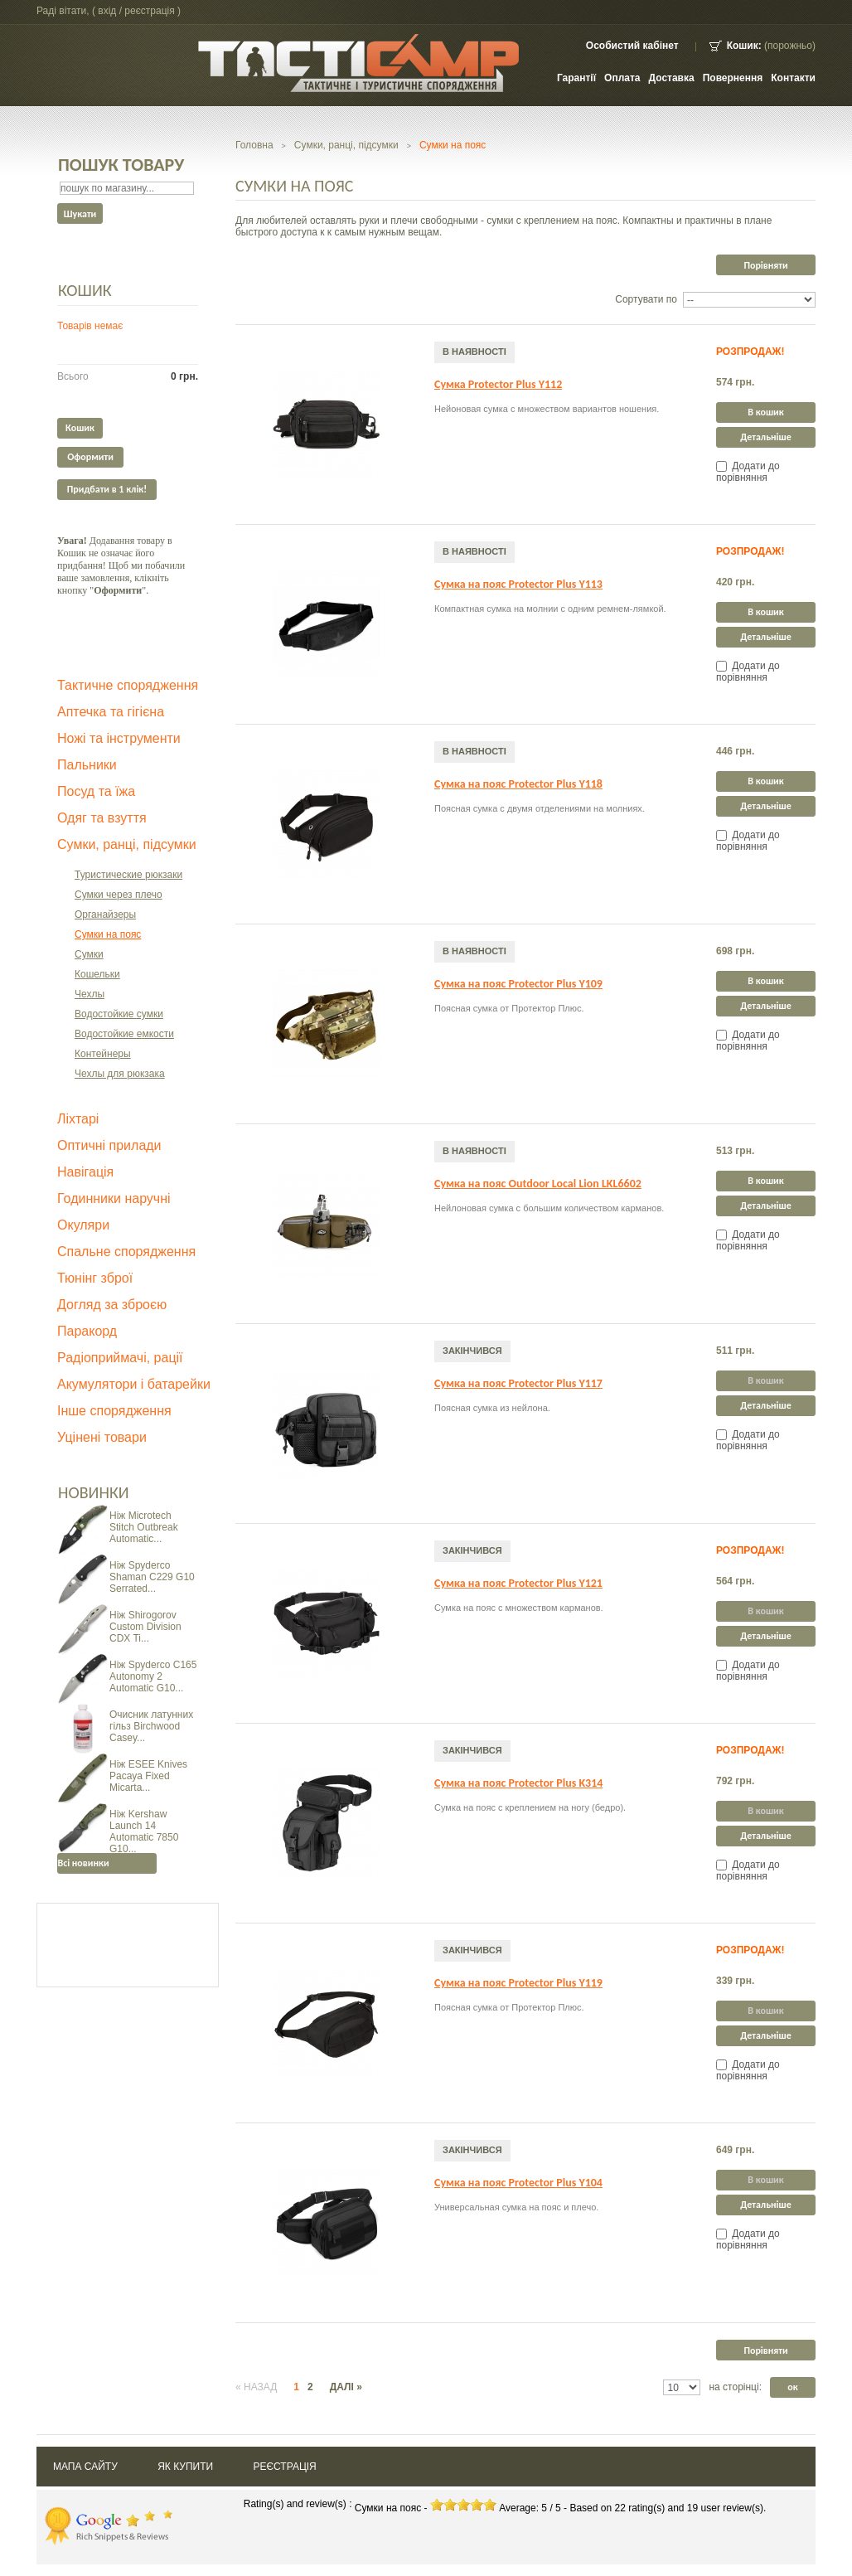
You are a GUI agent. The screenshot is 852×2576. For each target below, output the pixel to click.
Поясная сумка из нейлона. (492, 1408)
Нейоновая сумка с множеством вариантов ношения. (546, 409)
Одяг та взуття (102, 818)
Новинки (93, 1492)
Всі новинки (83, 1863)
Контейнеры (103, 1054)
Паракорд (87, 1331)
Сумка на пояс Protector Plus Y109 (518, 984)
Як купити (185, 2466)
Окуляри (83, 1225)
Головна (254, 145)
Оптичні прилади (109, 1145)
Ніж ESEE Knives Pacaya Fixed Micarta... (148, 1776)
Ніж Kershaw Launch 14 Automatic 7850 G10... (143, 1831)
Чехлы (89, 994)
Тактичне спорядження (127, 685)
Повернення (733, 78)
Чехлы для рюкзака (120, 1073)
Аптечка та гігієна (110, 712)
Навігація (85, 1172)
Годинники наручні (114, 1198)
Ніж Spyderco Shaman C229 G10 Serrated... (152, 1577)
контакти (793, 78)
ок (792, 2387)
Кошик (85, 290)
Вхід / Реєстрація (136, 11)
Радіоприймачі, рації (120, 1358)
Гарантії (576, 78)
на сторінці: (735, 2387)
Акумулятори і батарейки (134, 1384)
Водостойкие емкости (124, 1034)
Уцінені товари (102, 1437)
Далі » (346, 2387)
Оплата (622, 78)
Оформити (90, 457)
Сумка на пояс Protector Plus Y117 (518, 1383)
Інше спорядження (114, 1411)
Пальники (87, 765)
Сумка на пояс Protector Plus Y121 (518, 1583)
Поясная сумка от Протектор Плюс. (509, 1008)
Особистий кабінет (632, 45)
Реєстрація (284, 2466)
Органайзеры (105, 914)
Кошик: (744, 45)
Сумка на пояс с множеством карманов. (518, 1608)
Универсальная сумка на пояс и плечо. (516, 2207)
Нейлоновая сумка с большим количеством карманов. (549, 1208)
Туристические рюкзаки (128, 874)
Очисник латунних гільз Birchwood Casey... (151, 1726)
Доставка (672, 78)
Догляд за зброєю (112, 1305)
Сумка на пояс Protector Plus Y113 (518, 584)
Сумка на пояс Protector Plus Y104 (518, 2183)
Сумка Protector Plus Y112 (498, 384)
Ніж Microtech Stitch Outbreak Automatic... (143, 1527)
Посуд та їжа (96, 791)
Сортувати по (646, 299)
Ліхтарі (78, 1119)
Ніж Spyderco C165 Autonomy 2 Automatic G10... (152, 1676)
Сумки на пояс (108, 934)
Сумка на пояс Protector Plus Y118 (518, 784)
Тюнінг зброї (95, 1278)
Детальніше (765, 437)
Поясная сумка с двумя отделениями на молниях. (539, 808)
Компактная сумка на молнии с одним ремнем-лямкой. (550, 609)
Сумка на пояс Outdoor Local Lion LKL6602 (537, 1183)
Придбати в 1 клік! (107, 489)
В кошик (765, 412)
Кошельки (97, 974)
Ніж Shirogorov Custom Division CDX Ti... (145, 1626)
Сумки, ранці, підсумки (126, 844)
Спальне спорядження (126, 1251)
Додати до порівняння (748, 471)
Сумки (89, 954)
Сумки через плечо (118, 894)
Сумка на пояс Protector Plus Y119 (518, 1983)
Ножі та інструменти (119, 738)
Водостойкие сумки (119, 1014)
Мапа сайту (85, 2466)
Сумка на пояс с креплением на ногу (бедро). (530, 1807)
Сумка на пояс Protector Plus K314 (518, 1783)
